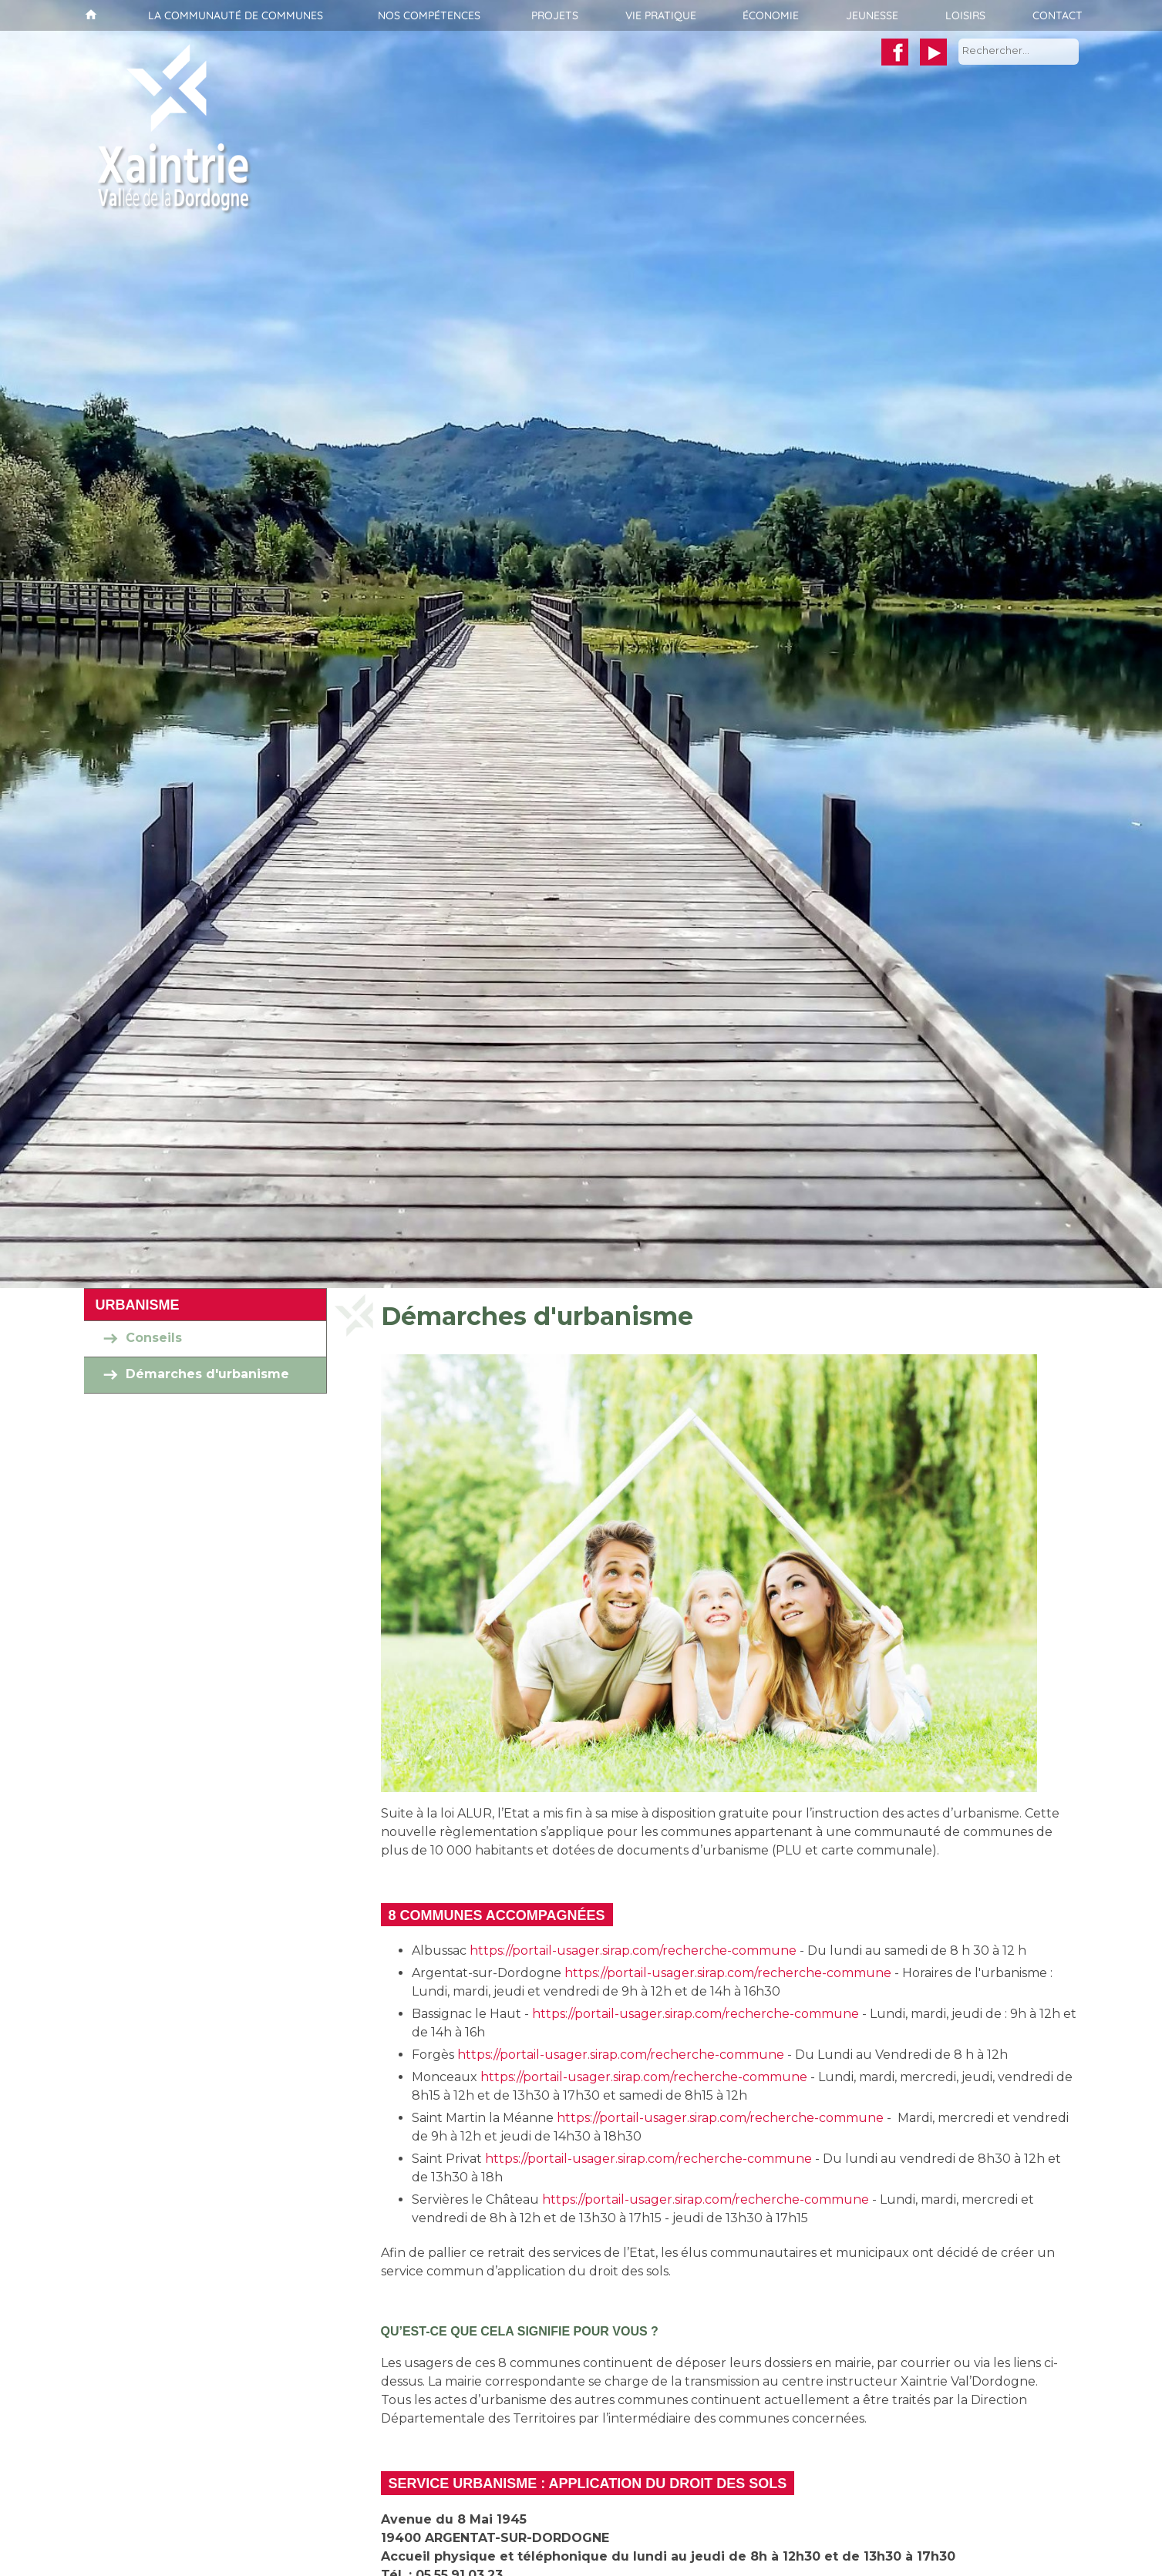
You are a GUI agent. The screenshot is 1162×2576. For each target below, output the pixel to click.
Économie (771, 15)
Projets (554, 15)
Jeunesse (872, 15)
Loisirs (965, 15)
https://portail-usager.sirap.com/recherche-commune (633, 1950)
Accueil (89, 15)
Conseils (154, 1338)
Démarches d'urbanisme (207, 1374)
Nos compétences (429, 15)
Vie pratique (660, 15)
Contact (1057, 15)
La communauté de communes (235, 15)
